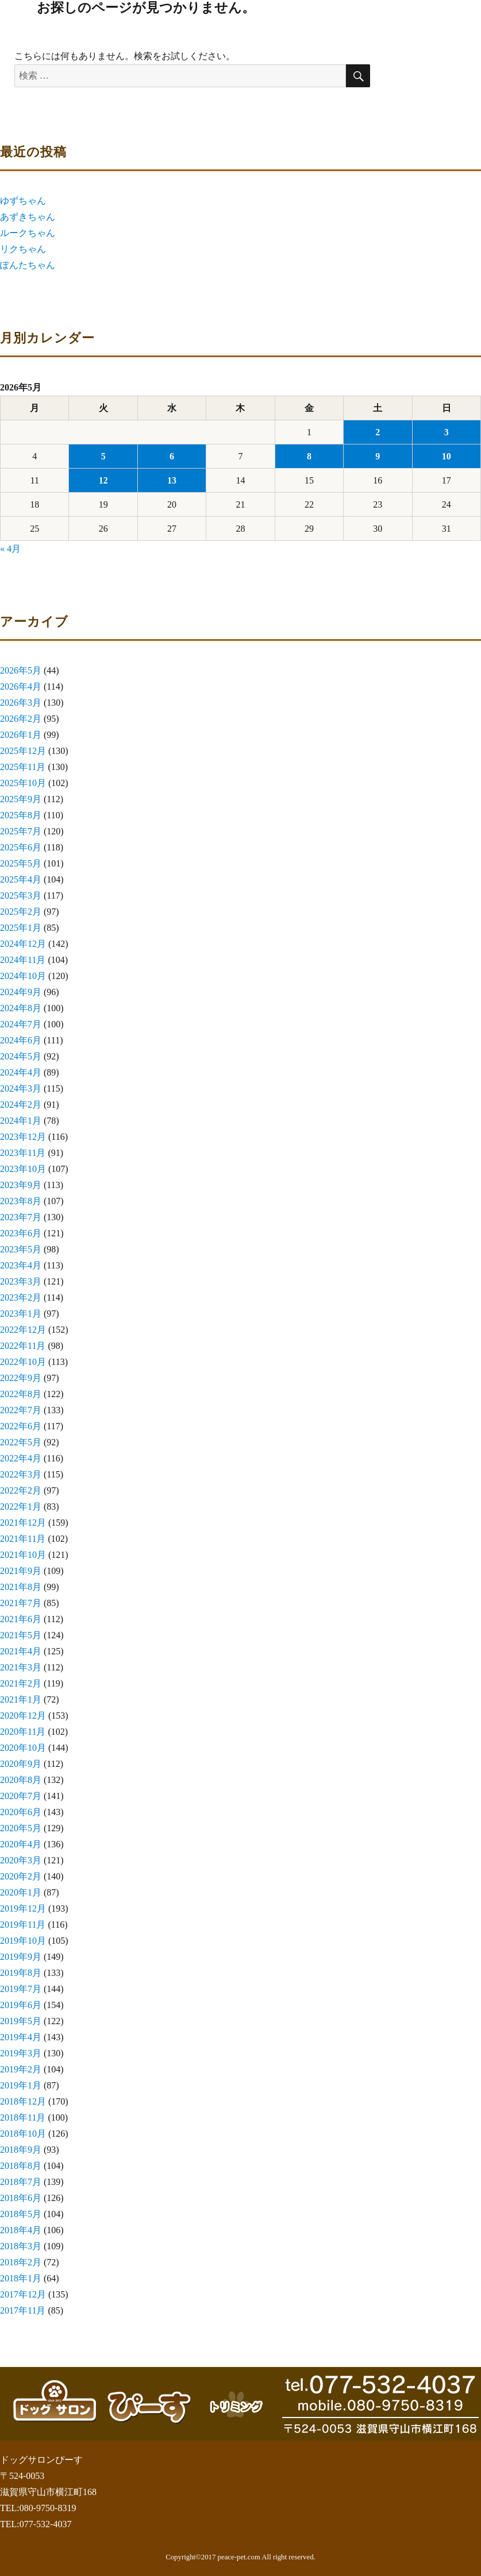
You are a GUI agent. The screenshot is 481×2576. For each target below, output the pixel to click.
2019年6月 (20, 2005)
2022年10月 (23, 1362)
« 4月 (10, 549)
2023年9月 (20, 1185)
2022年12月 (23, 1330)
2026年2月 (20, 719)
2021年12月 (23, 1522)
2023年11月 (22, 1153)
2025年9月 (20, 799)
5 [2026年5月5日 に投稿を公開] (103, 456)
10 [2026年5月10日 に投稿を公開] (446, 456)
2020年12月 (23, 1715)
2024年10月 (23, 976)
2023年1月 (20, 1313)
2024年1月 (20, 1120)
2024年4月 (20, 1072)
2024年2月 (20, 1104)
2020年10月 (23, 1748)
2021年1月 (20, 1699)
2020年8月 (20, 1780)
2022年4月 (20, 1458)
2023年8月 (20, 1201)
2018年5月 (20, 2214)
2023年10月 (23, 1169)
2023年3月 (20, 1281)
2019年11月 (22, 1924)
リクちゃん (23, 249)
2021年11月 (22, 1539)
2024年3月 (20, 1088)
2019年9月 (20, 1957)
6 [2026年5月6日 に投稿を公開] (172, 456)
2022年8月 (20, 1394)
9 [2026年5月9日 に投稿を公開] (377, 456)
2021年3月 (20, 1667)
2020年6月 (20, 1812)
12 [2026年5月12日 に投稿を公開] (103, 480)
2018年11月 (22, 2117)
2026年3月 (20, 702)
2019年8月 (20, 1973)
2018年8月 (20, 2166)
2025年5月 (20, 863)
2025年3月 (20, 895)
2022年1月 (20, 1506)
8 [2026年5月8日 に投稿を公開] (309, 456)
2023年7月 (20, 1217)
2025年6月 (20, 847)
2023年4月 (20, 1265)
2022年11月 (22, 1346)
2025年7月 (20, 831)
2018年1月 (20, 2278)
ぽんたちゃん (27, 265)
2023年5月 (20, 1249)
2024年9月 (20, 992)
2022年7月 (20, 1410)
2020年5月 (20, 1828)
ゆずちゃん (23, 201)
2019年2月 (20, 2069)
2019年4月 (20, 2037)
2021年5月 (20, 1635)
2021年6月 (20, 1619)
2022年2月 (20, 1490)
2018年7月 (20, 2182)
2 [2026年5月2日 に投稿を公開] (377, 432)
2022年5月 (20, 1442)
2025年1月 (20, 928)
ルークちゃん (27, 233)
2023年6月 (20, 1233)
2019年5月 (20, 2021)
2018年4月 (20, 2230)
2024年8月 (20, 1008)
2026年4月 (20, 686)
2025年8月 (20, 815)
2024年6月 (20, 1040)
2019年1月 (20, 2085)
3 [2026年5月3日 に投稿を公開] (446, 432)
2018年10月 (23, 2133)
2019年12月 (23, 1908)
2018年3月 (20, 2246)
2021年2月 (20, 1683)
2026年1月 (20, 735)
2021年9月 (20, 1571)
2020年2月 (20, 1876)
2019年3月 (20, 2053)
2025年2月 (20, 911)
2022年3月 (20, 1474)
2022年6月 (20, 1426)
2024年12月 (23, 944)
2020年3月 (20, 1860)
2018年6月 (20, 2198)
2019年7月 (20, 1989)
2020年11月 (22, 1731)
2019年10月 (23, 1940)
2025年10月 (23, 783)
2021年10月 (23, 1555)
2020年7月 (20, 1796)
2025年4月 (20, 879)
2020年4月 (20, 1844)
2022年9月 (20, 1378)
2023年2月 (20, 1297)
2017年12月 (23, 2294)
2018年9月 (20, 2150)
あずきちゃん (27, 217)
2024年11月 (22, 960)
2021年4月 (20, 1651)
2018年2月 (20, 2262)
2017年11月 (22, 2310)
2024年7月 (20, 1024)
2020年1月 (20, 1892)
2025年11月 (22, 767)
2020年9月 (20, 1764)
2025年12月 (23, 751)
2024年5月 (20, 1056)
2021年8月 (20, 1587)
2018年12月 (23, 2101)
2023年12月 (23, 1137)
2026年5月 (20, 670)
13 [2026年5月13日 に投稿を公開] (171, 480)
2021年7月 (20, 1603)
